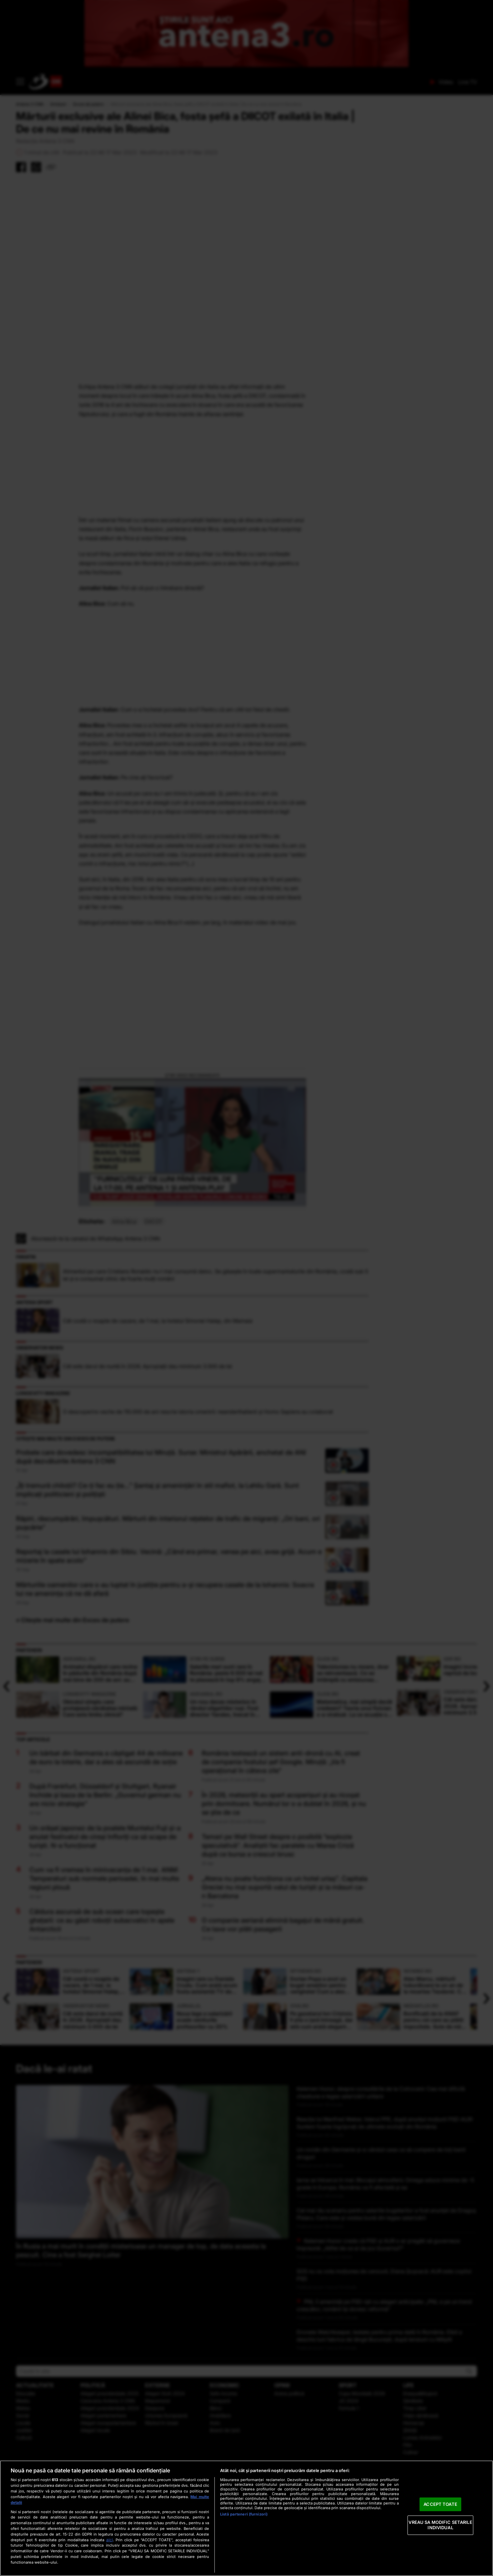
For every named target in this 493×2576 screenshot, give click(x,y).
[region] (246, 2518)
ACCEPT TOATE (440, 2504)
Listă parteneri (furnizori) (244, 2514)
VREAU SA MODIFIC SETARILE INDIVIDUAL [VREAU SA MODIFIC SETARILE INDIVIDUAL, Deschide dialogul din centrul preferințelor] (440, 2525)
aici (109, 2539)
